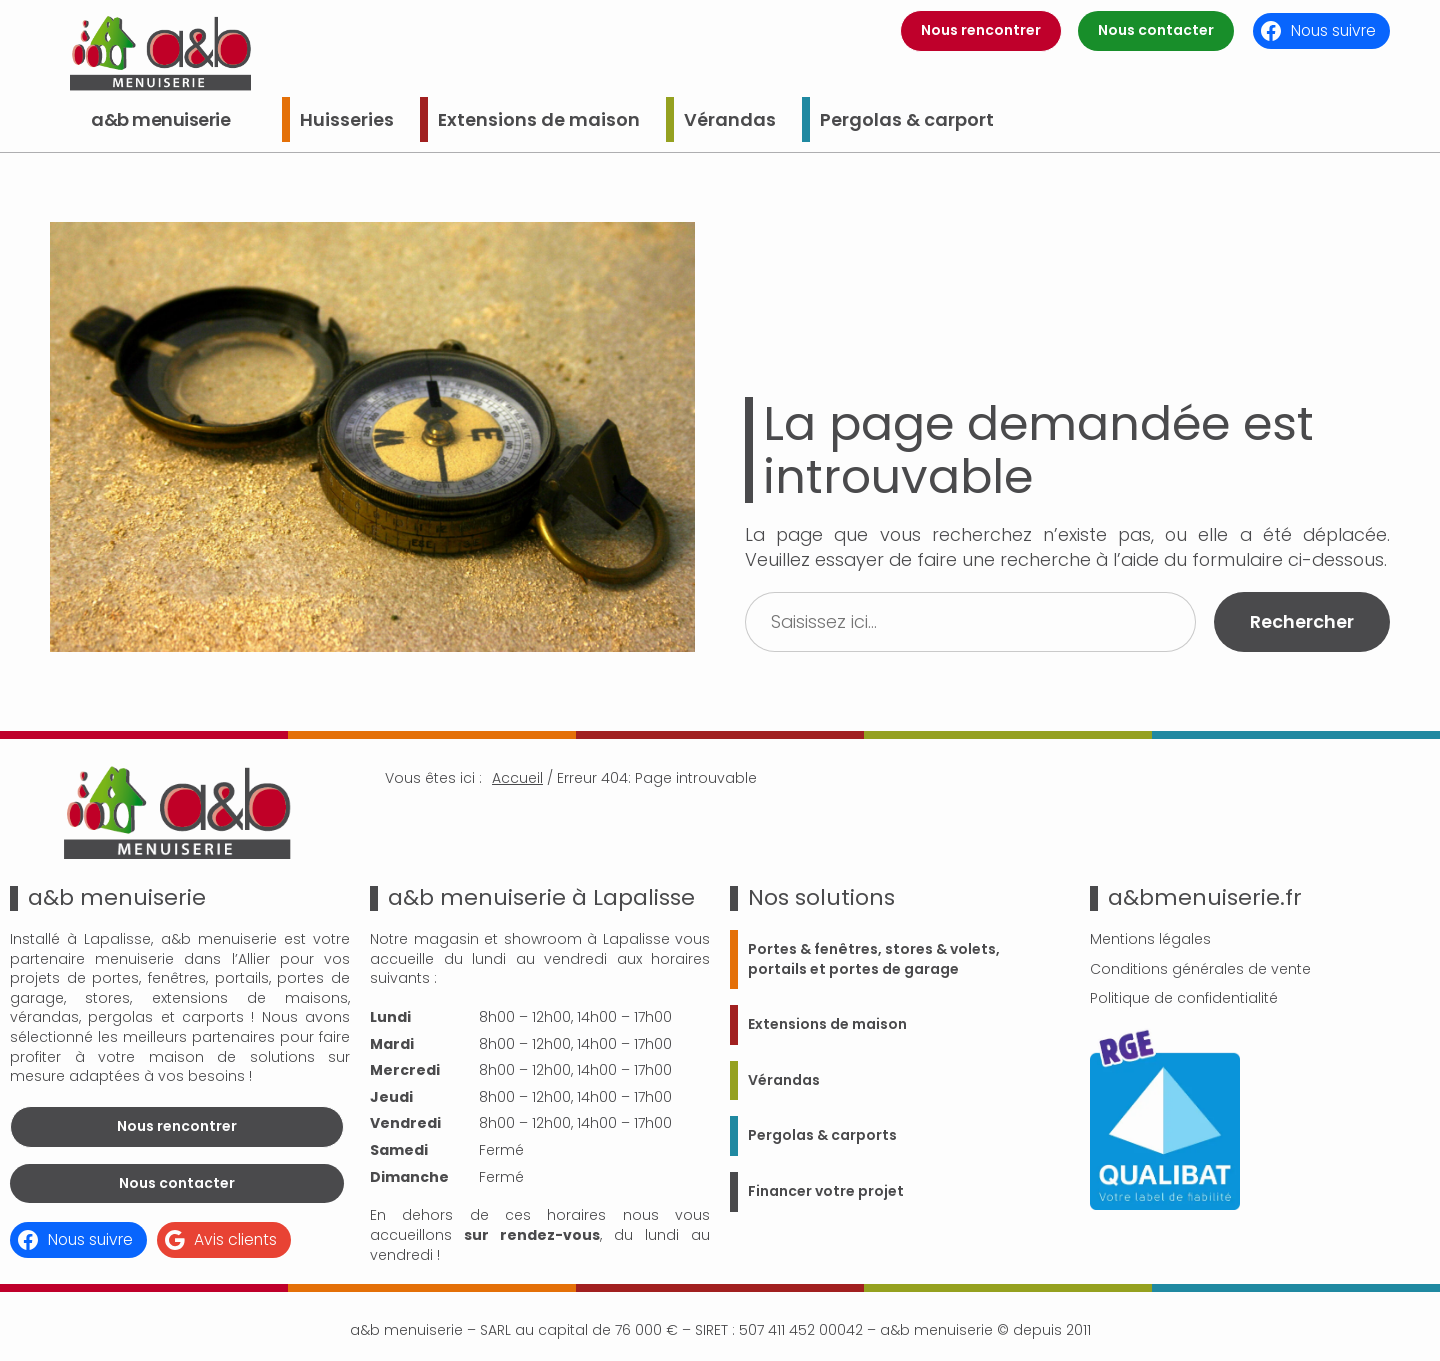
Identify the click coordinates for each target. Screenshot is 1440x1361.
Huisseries (347, 119)
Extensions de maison (539, 119)
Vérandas (730, 119)
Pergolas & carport (907, 119)
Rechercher (1302, 621)
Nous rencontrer (981, 30)
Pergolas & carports (822, 1135)
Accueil (517, 778)
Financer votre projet (826, 1191)
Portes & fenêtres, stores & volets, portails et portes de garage (874, 959)
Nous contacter (1156, 30)
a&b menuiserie (160, 119)
